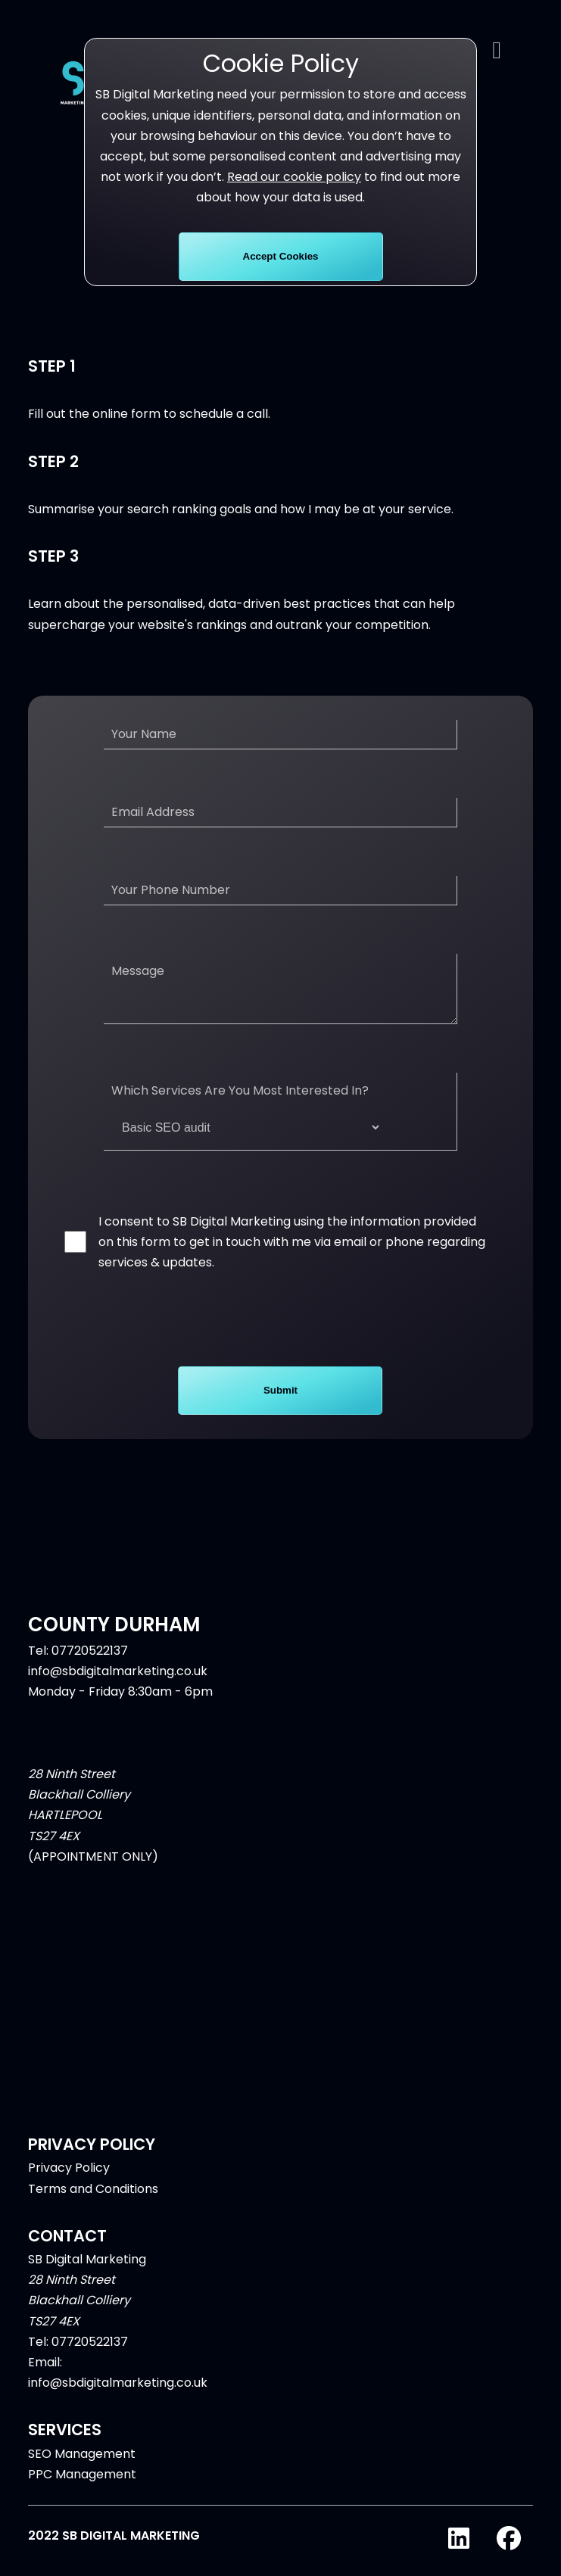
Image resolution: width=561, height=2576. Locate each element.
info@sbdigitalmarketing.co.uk (117, 1683)
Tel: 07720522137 (78, 1662)
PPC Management (82, 2486)
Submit (280, 1402)
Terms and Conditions (93, 2201)
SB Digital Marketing (87, 2271)
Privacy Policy (69, 2179)
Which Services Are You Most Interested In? (246, 1124)
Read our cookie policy (294, 176)
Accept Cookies (281, 256)
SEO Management (82, 2466)
